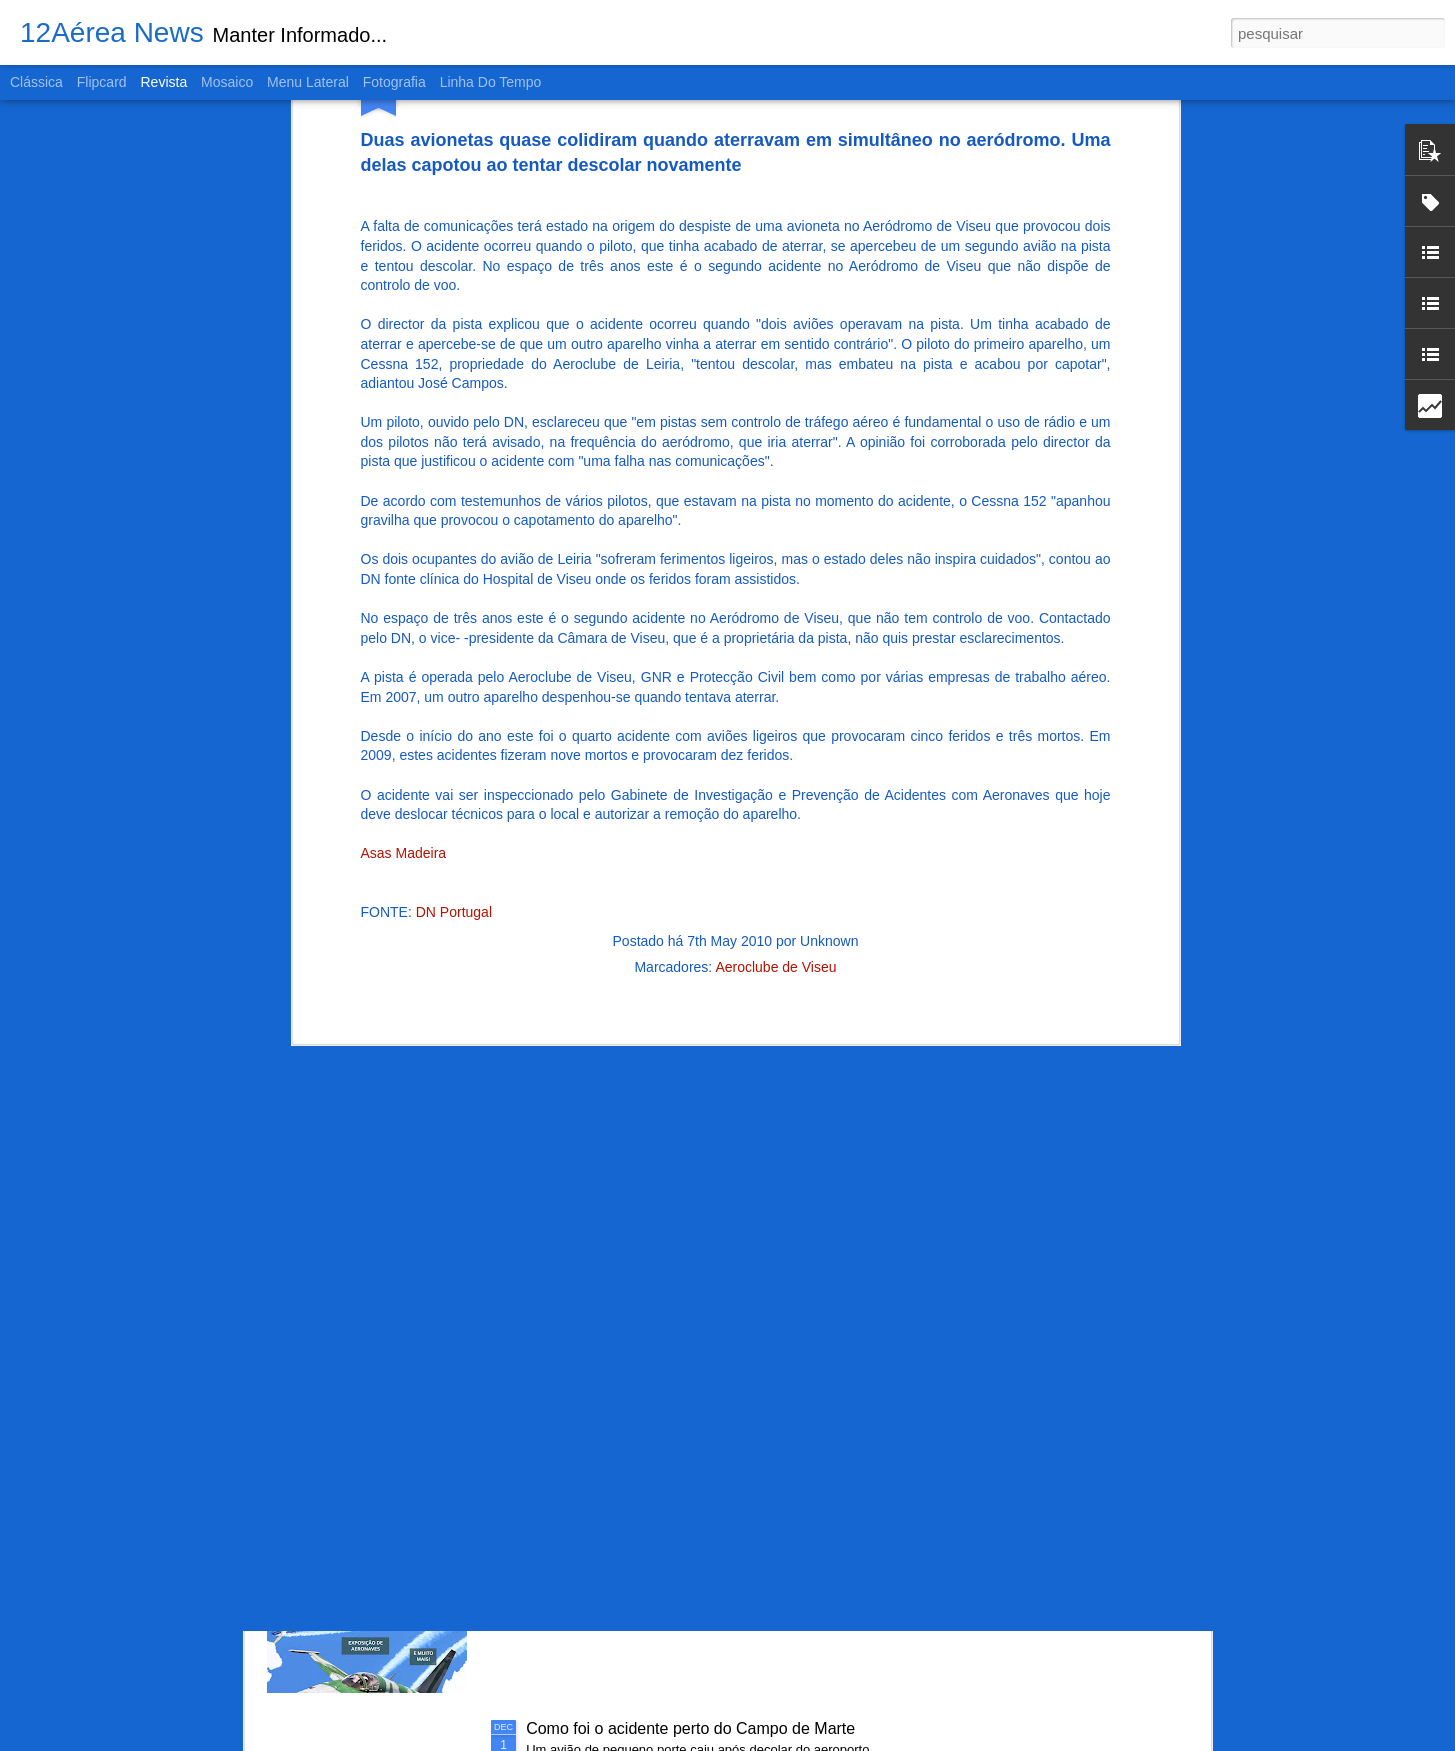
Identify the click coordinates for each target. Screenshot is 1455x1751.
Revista (163, 82)
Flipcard (102, 82)
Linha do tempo (491, 82)
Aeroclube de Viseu (775, 728)
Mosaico (227, 82)
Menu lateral (308, 82)
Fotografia (394, 82)
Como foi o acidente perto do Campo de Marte (690, 1728)
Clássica (36, 82)
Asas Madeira (404, 615)
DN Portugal (454, 674)
